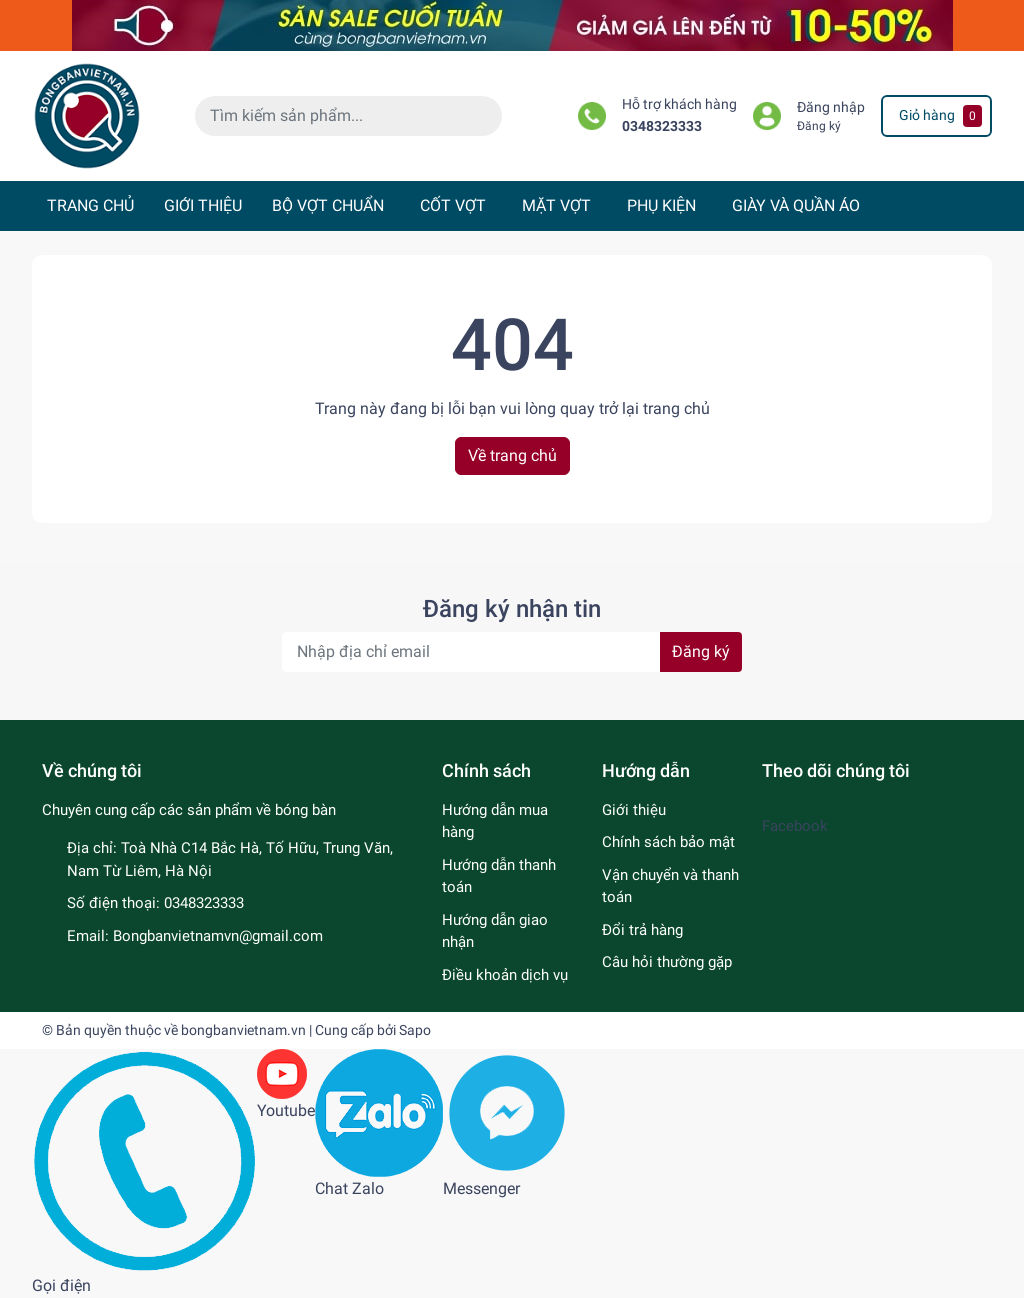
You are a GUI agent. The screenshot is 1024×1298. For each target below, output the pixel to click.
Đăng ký (819, 126)
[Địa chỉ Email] (512, 652)
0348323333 (662, 126)
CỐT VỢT (453, 205)
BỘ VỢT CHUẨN (328, 205)
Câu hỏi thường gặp (667, 962)
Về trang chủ (512, 455)
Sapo (415, 1030)
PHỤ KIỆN (661, 205)
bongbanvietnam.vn (243, 1030)
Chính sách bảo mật (668, 842)
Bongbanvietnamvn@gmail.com (218, 936)
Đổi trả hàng (642, 930)
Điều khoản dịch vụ (505, 975)
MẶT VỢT (556, 205)
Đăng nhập (831, 107)
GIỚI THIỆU (203, 205)
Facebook (795, 826)
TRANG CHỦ (90, 205)
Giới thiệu (634, 810)
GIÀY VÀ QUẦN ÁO (796, 205)
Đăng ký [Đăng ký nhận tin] (701, 651)
